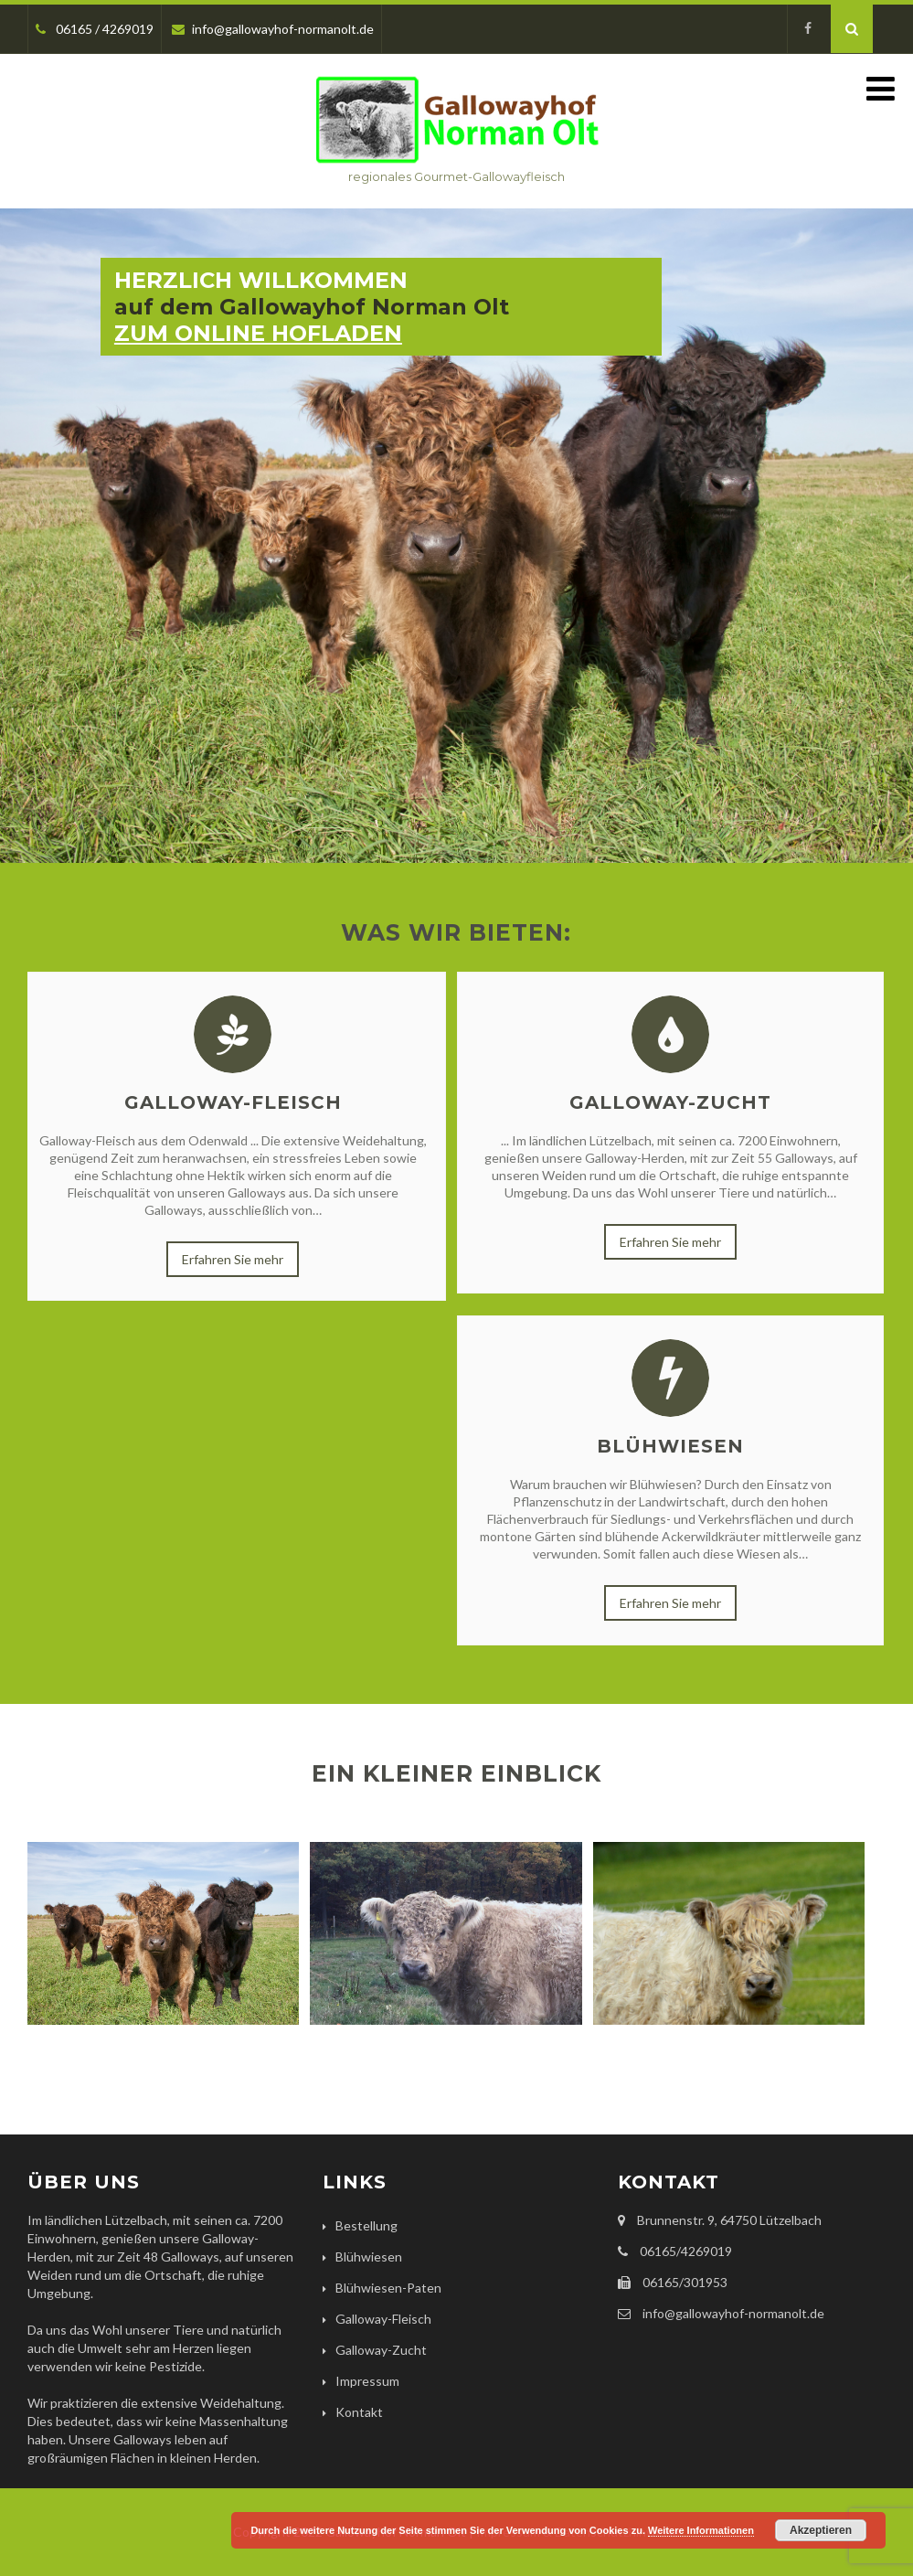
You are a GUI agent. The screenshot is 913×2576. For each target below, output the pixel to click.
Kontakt (359, 2412)
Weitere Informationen (701, 2530)
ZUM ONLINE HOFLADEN (258, 333)
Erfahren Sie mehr (232, 1259)
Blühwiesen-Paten (388, 2287)
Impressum (367, 2381)
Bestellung (366, 2225)
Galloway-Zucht (670, 1102)
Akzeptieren (821, 2530)
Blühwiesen (670, 1446)
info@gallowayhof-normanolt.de (273, 29)
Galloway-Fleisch (233, 1102)
